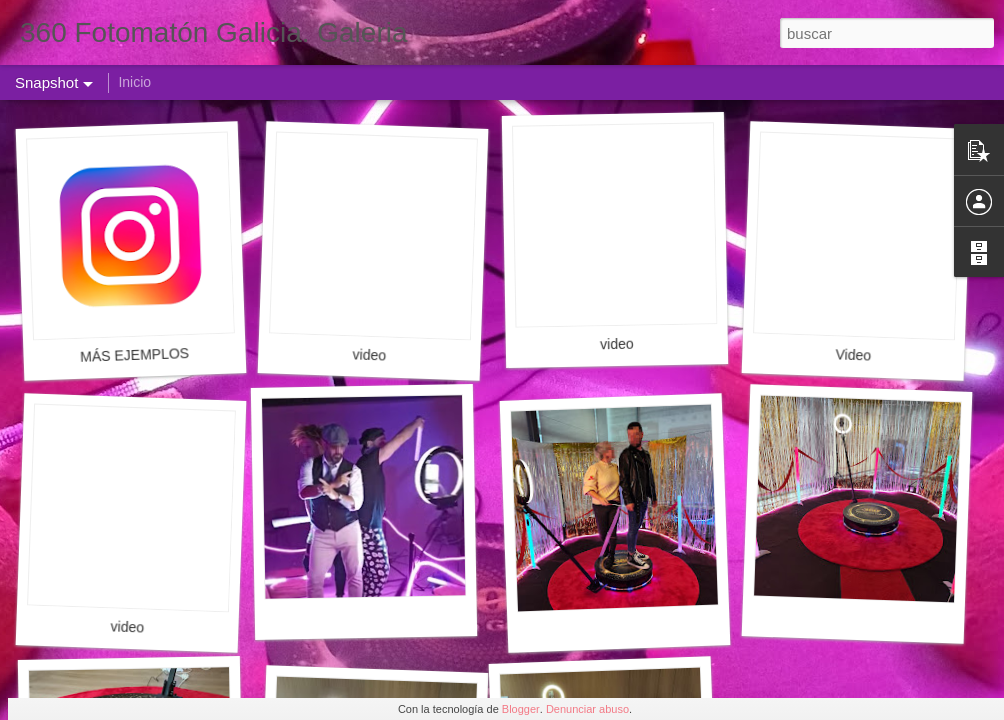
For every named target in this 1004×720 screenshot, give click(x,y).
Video (853, 354)
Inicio (134, 82)
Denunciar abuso (587, 709)
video (369, 354)
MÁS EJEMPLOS (134, 355)
